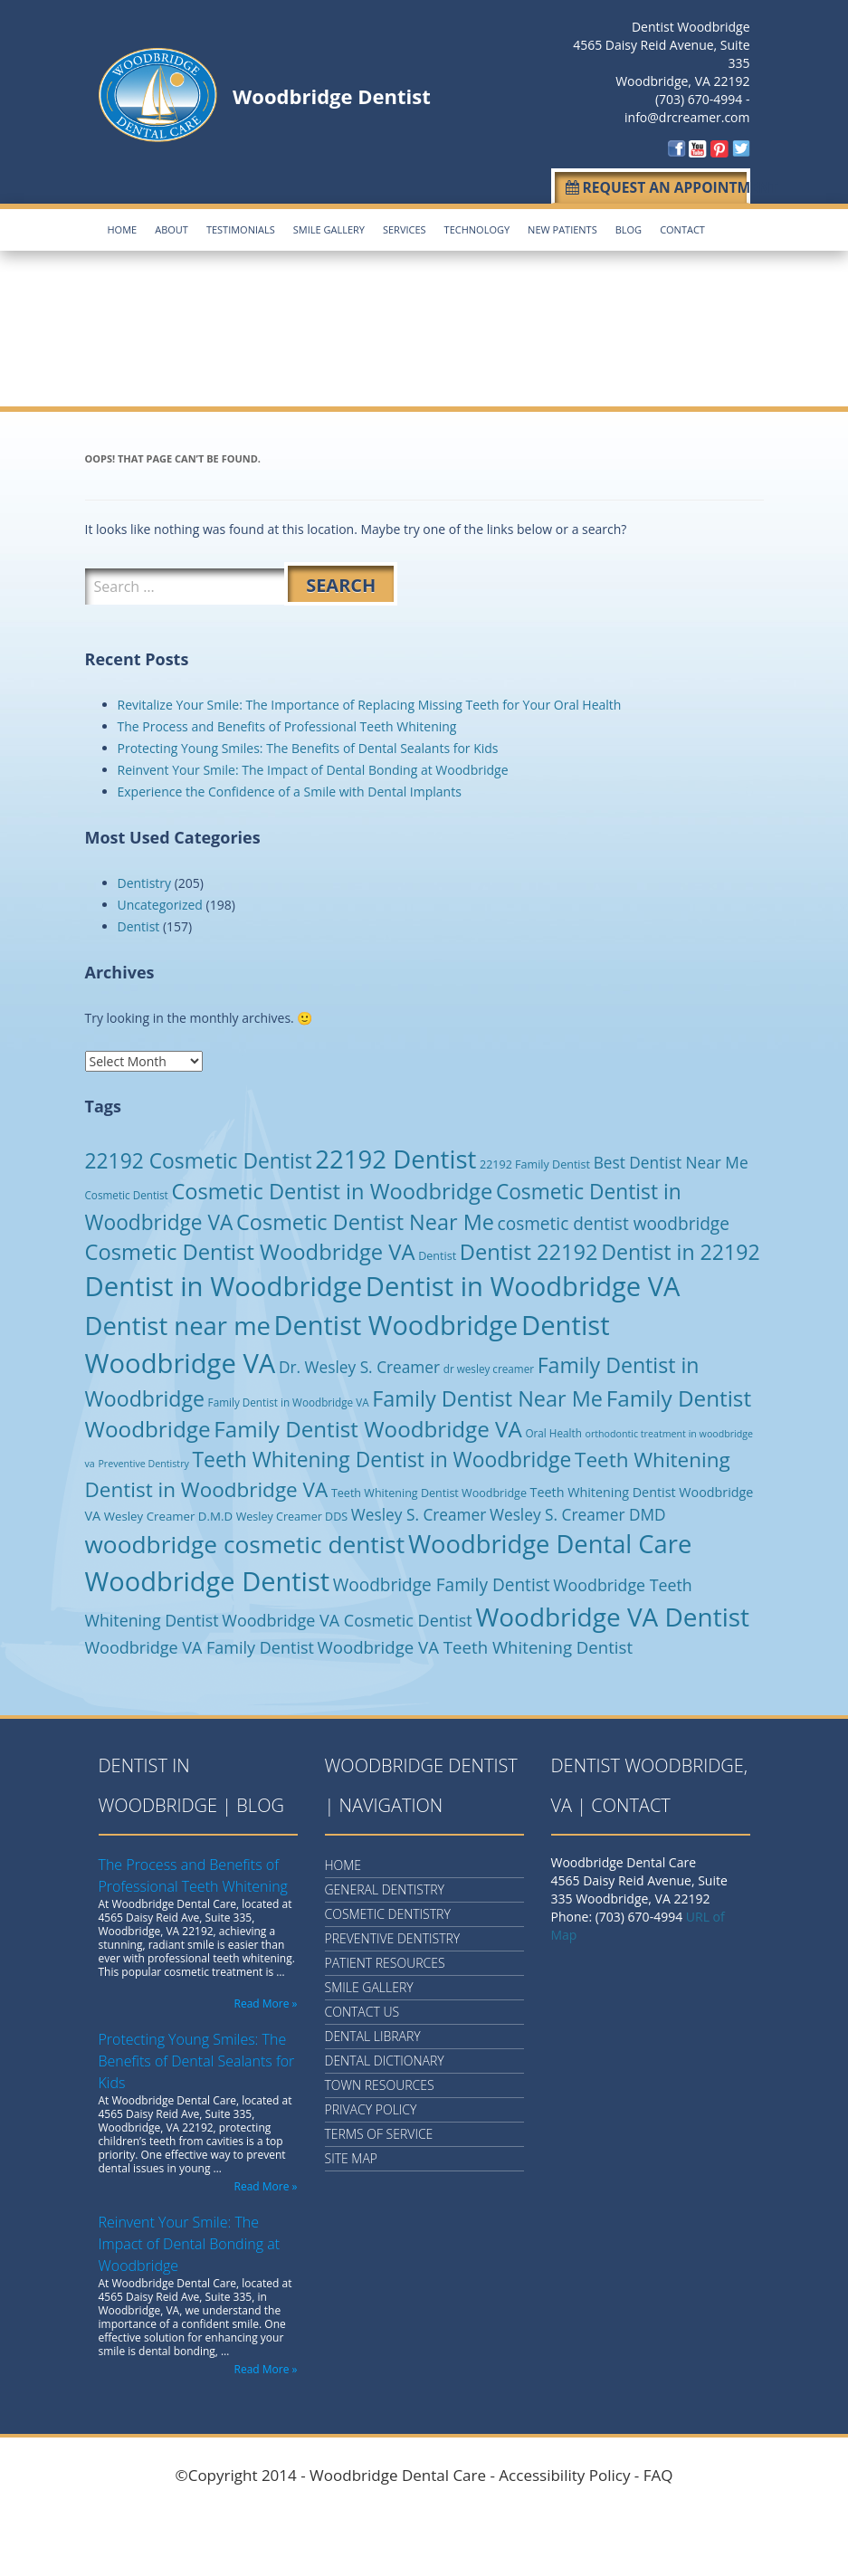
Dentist (139, 922)
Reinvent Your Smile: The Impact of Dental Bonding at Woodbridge (313, 766)
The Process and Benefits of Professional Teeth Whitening (287, 722)
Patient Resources (385, 1960)
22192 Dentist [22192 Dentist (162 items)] (395, 1155)
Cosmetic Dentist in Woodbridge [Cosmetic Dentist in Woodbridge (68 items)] (331, 1187)
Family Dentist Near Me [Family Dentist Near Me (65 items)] (487, 1394)
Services (404, 227)
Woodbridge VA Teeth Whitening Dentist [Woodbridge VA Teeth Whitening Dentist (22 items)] (475, 1644)
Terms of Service (379, 2131)
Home (123, 227)
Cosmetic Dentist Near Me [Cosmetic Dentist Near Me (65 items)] (365, 1218)
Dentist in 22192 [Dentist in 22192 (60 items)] (680, 1248)
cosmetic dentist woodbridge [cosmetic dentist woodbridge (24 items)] (613, 1220)
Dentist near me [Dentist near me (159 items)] (178, 1322)
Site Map (351, 2155)
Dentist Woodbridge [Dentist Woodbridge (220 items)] (396, 1321)
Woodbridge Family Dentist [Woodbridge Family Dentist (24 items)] (441, 1581)
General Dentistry (385, 1886)
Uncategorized (160, 901)
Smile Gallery (329, 227)
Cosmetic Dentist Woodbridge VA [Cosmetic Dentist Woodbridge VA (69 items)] (250, 1248)
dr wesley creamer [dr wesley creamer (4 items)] (488, 1365)
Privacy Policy (371, 2106)
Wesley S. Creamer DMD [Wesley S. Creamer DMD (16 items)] (578, 1511)
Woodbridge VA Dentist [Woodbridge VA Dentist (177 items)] (612, 1614)
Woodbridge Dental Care (398, 2472)
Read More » (266, 2001)
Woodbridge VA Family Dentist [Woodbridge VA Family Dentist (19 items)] (199, 1644)
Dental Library (373, 2033)
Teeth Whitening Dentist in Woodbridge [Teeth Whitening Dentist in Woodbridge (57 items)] (382, 1456)
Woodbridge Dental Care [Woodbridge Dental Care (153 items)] (549, 1541)
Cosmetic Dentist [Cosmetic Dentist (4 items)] (126, 1191)
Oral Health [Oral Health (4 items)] (553, 1429)
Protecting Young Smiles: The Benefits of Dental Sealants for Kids (308, 744)
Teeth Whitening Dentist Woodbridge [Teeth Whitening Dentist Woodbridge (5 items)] (429, 1489)
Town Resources (379, 2082)
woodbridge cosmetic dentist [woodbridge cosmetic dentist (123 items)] (245, 1541)
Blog (628, 227)
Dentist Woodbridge (691, 26)
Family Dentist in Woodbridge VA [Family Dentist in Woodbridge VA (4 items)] (288, 1398)
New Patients (562, 227)
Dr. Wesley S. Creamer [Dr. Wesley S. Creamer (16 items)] (359, 1363)
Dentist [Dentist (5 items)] (437, 1252)
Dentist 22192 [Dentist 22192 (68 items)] (529, 1248)
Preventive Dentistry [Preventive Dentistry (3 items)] (143, 1460)
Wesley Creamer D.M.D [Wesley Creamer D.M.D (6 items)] (168, 1512)
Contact (682, 227)
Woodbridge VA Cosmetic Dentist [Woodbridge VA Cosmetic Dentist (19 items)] (347, 1617)
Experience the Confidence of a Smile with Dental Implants (290, 788)
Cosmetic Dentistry (388, 1911)
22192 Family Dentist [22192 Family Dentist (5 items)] (535, 1161)
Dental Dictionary (384, 2057)
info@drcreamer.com (686, 117)
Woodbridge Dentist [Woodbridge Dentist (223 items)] (207, 1577)
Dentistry (145, 879)
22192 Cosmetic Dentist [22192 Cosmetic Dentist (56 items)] (198, 1157)
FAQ (658, 2472)
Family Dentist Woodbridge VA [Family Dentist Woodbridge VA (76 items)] (368, 1425)
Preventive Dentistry (393, 1935)
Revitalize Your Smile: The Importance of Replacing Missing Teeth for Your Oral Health (370, 701)
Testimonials (240, 227)
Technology (477, 227)
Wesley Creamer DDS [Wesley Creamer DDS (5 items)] (292, 1513)
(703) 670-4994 (698, 99)
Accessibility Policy (564, 2472)
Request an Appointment (654, 185)
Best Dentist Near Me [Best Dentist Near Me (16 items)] (671, 1159)
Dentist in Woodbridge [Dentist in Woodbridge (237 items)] (224, 1282)
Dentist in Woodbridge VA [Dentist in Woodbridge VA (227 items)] (523, 1282)
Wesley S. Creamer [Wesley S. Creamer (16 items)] (419, 1511)
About (171, 227)
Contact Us (362, 2009)
